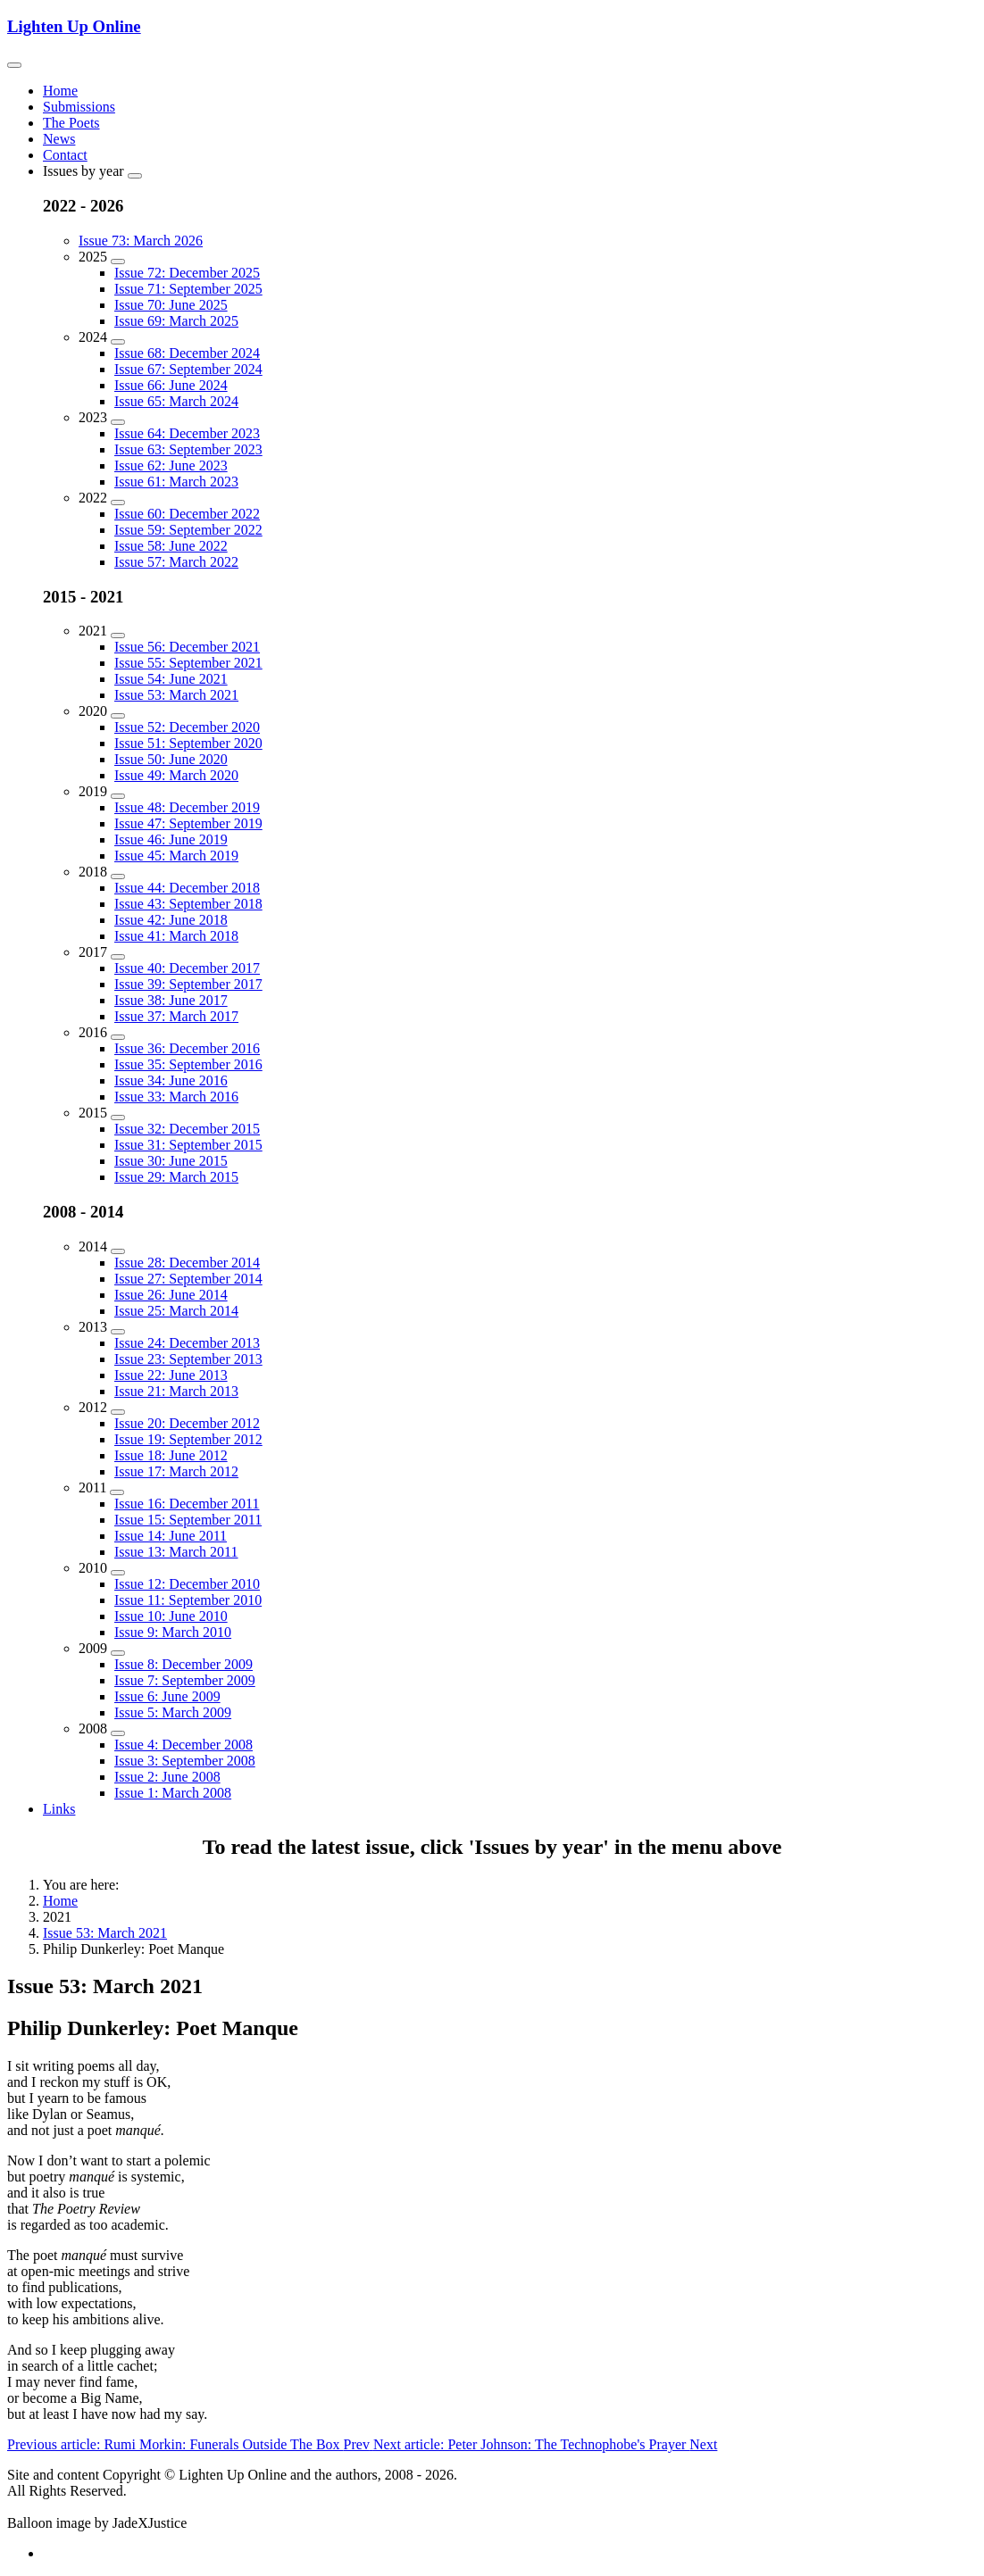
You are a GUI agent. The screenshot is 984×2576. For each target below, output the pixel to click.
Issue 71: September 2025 (188, 288)
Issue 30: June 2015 (171, 1160)
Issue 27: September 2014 (188, 1278)
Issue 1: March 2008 (172, 1792)
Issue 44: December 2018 (187, 887)
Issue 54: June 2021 (171, 678)
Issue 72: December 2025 (187, 272)
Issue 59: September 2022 (188, 529)
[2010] (118, 1572)
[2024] (118, 342)
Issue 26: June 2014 (171, 1294)
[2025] (118, 261)
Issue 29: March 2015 (176, 1176)
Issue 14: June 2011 (170, 1535)
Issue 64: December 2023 (187, 433)
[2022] (118, 502)
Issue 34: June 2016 (171, 1080)
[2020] (118, 716)
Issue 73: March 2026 (141, 240)
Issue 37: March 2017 (176, 1016)
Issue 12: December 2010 (187, 1583)
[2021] (118, 635)
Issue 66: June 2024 (171, 385)
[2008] (118, 1733)
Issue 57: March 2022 (176, 561)
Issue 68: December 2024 (187, 353)
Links (59, 1808)
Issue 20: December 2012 (187, 1423)
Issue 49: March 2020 (176, 775)
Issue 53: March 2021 (176, 694)
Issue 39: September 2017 (188, 984)
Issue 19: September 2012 (188, 1439)
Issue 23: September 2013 (188, 1359)
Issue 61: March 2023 (176, 481)
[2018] (118, 876)
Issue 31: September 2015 (188, 1144)
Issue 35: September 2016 (188, 1064)
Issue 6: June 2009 (167, 1696)
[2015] (118, 1117)
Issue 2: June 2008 (167, 1776)
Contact (65, 154)
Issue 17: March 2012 (176, 1471)
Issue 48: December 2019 (187, 807)
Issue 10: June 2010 (171, 1616)
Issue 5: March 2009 (172, 1712)
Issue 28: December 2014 (187, 1262)
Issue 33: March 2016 (176, 1096)
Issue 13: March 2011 (176, 1551)
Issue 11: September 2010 (188, 1600)
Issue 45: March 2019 (176, 855)
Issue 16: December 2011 (186, 1503)
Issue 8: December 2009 (183, 1664)
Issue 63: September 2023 (188, 449)
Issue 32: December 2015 (187, 1128)
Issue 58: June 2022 (171, 545)
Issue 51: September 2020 (188, 743)
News (59, 138)
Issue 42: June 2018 (171, 919)
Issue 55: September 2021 (188, 662)
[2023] (118, 422)
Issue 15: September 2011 (188, 1519)
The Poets (71, 122)
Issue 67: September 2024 (188, 369)
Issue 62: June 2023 (171, 465)
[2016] (118, 1037)
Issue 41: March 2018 (176, 935)
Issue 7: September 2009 (184, 1680)
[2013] (118, 1331)
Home (60, 90)
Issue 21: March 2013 (176, 1391)
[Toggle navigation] (14, 65)
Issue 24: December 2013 (187, 1342)
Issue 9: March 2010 (172, 1632)
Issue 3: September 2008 (184, 1760)
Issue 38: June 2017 (171, 1000)
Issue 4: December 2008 (183, 1744)
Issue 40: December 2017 (187, 968)
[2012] (118, 1412)
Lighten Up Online (74, 26)
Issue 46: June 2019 (171, 839)
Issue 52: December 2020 (187, 727)
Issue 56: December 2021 (187, 646)
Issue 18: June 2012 (171, 1455)
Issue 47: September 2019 (188, 823)
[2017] (118, 957)
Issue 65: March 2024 (176, 401)
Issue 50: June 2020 (171, 759)
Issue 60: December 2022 (187, 513)
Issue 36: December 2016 (187, 1048)
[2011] (117, 1492)
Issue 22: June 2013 (171, 1375)
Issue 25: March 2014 (176, 1310)
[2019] (118, 796)
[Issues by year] (135, 176)
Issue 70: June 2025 (171, 304)
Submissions (79, 106)
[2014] (118, 1251)
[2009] (118, 1653)
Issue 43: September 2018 (188, 903)
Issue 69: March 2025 (176, 320)
